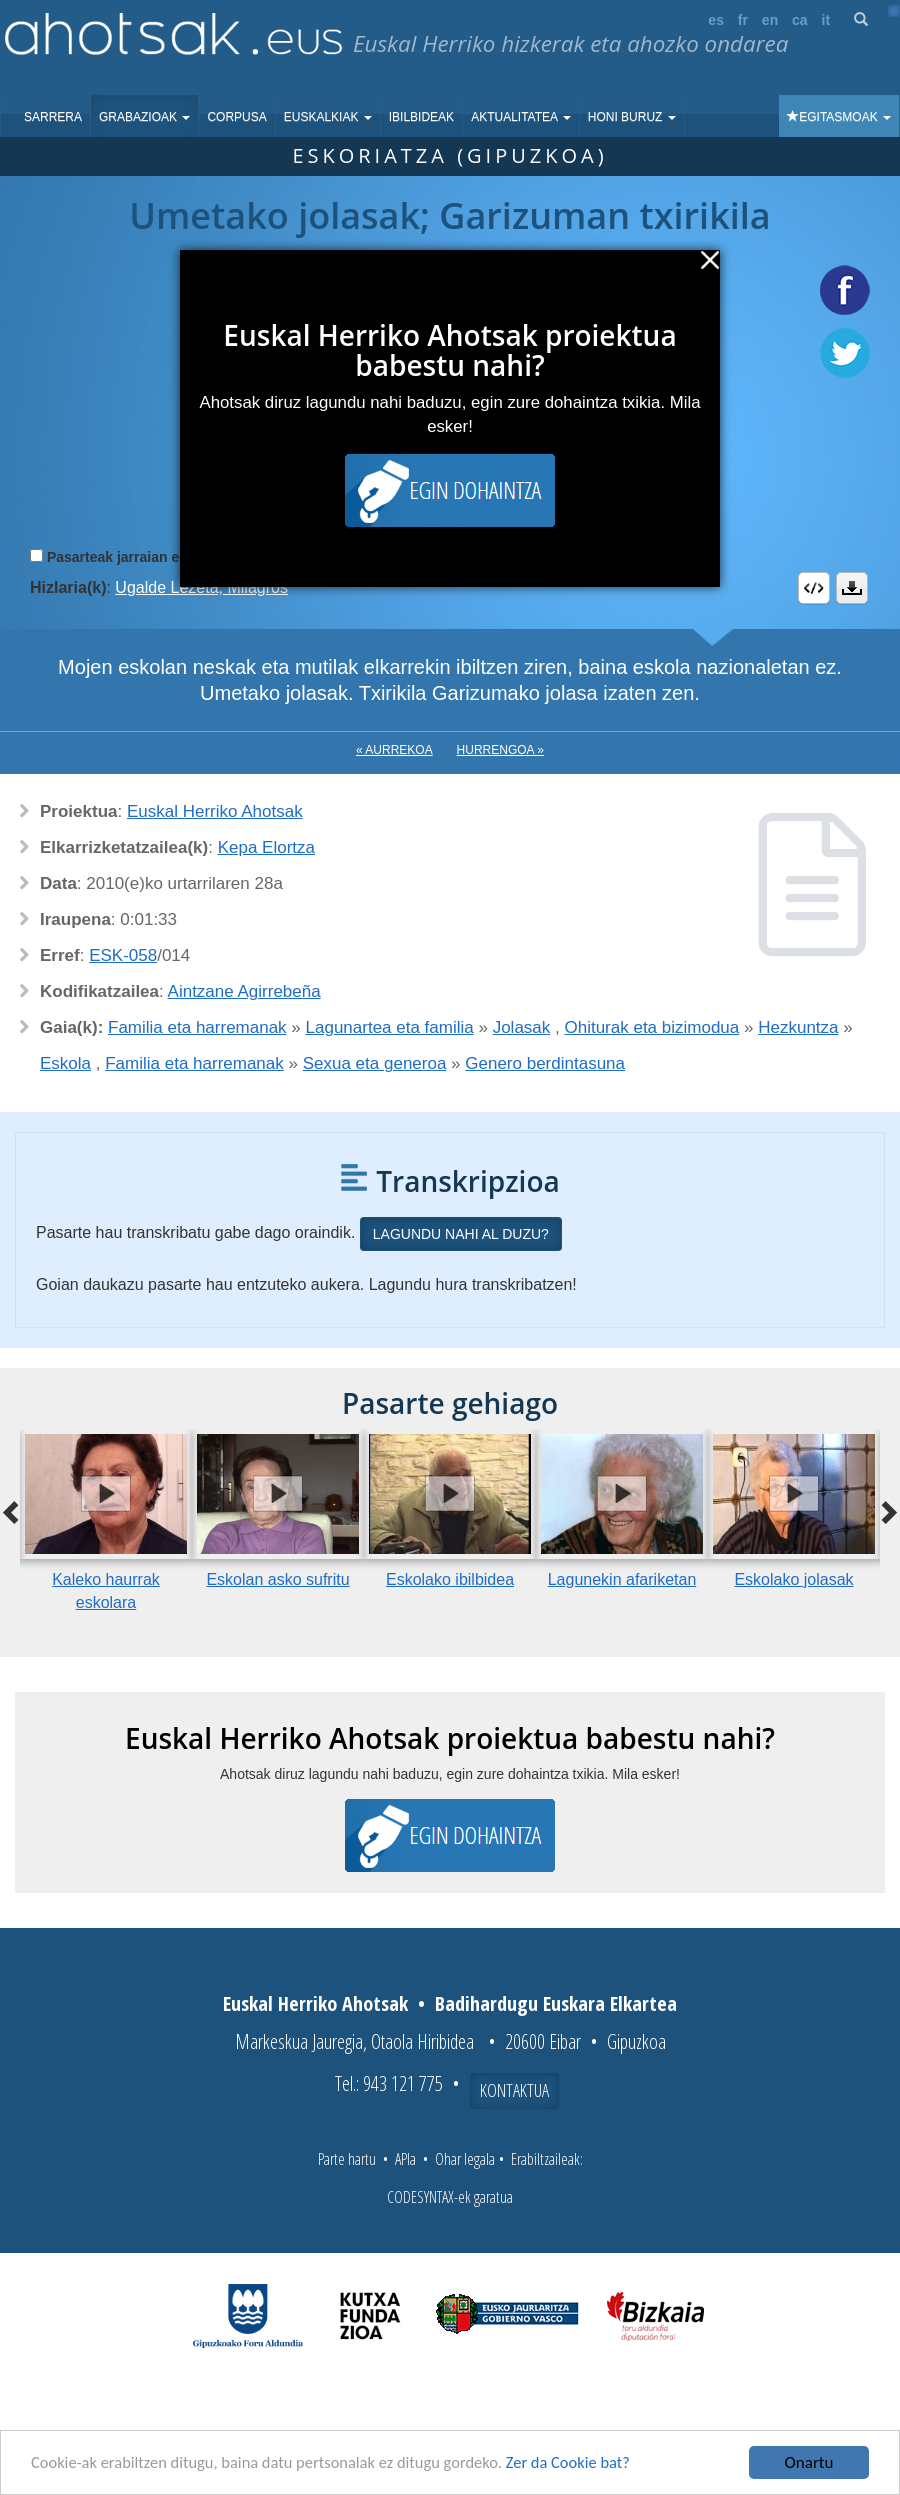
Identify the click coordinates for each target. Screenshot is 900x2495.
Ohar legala (465, 2159)
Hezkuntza (798, 1027)
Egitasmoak (839, 117)
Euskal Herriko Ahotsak (215, 811)
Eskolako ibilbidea (450, 1579)
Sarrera (53, 117)
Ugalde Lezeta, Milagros (201, 587)
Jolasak (522, 1027)
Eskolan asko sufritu (277, 1579)
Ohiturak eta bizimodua (651, 1027)
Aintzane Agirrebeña (244, 991)
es (716, 20)
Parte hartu (347, 2159)
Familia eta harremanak (197, 1027)
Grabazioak (144, 117)
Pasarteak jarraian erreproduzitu (154, 557)
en (770, 20)
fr (743, 20)
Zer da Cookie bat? (586, 2463)
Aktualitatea (521, 117)
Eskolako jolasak (793, 1579)
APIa (405, 2159)
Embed (814, 588)
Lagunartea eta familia (390, 1027)
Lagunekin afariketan (622, 1579)
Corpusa (236, 117)
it (826, 20)
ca (800, 20)
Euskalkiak (328, 117)
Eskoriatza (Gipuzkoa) (449, 155)
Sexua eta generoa (375, 1063)
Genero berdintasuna (545, 1063)
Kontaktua (514, 2090)
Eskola (65, 1063)
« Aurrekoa (394, 750)
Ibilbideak (421, 117)
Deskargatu (852, 588)
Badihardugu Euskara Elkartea (556, 2003)
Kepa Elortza (266, 847)
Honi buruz (632, 117)
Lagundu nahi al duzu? (461, 1234)
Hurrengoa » (500, 750)
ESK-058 (123, 955)
